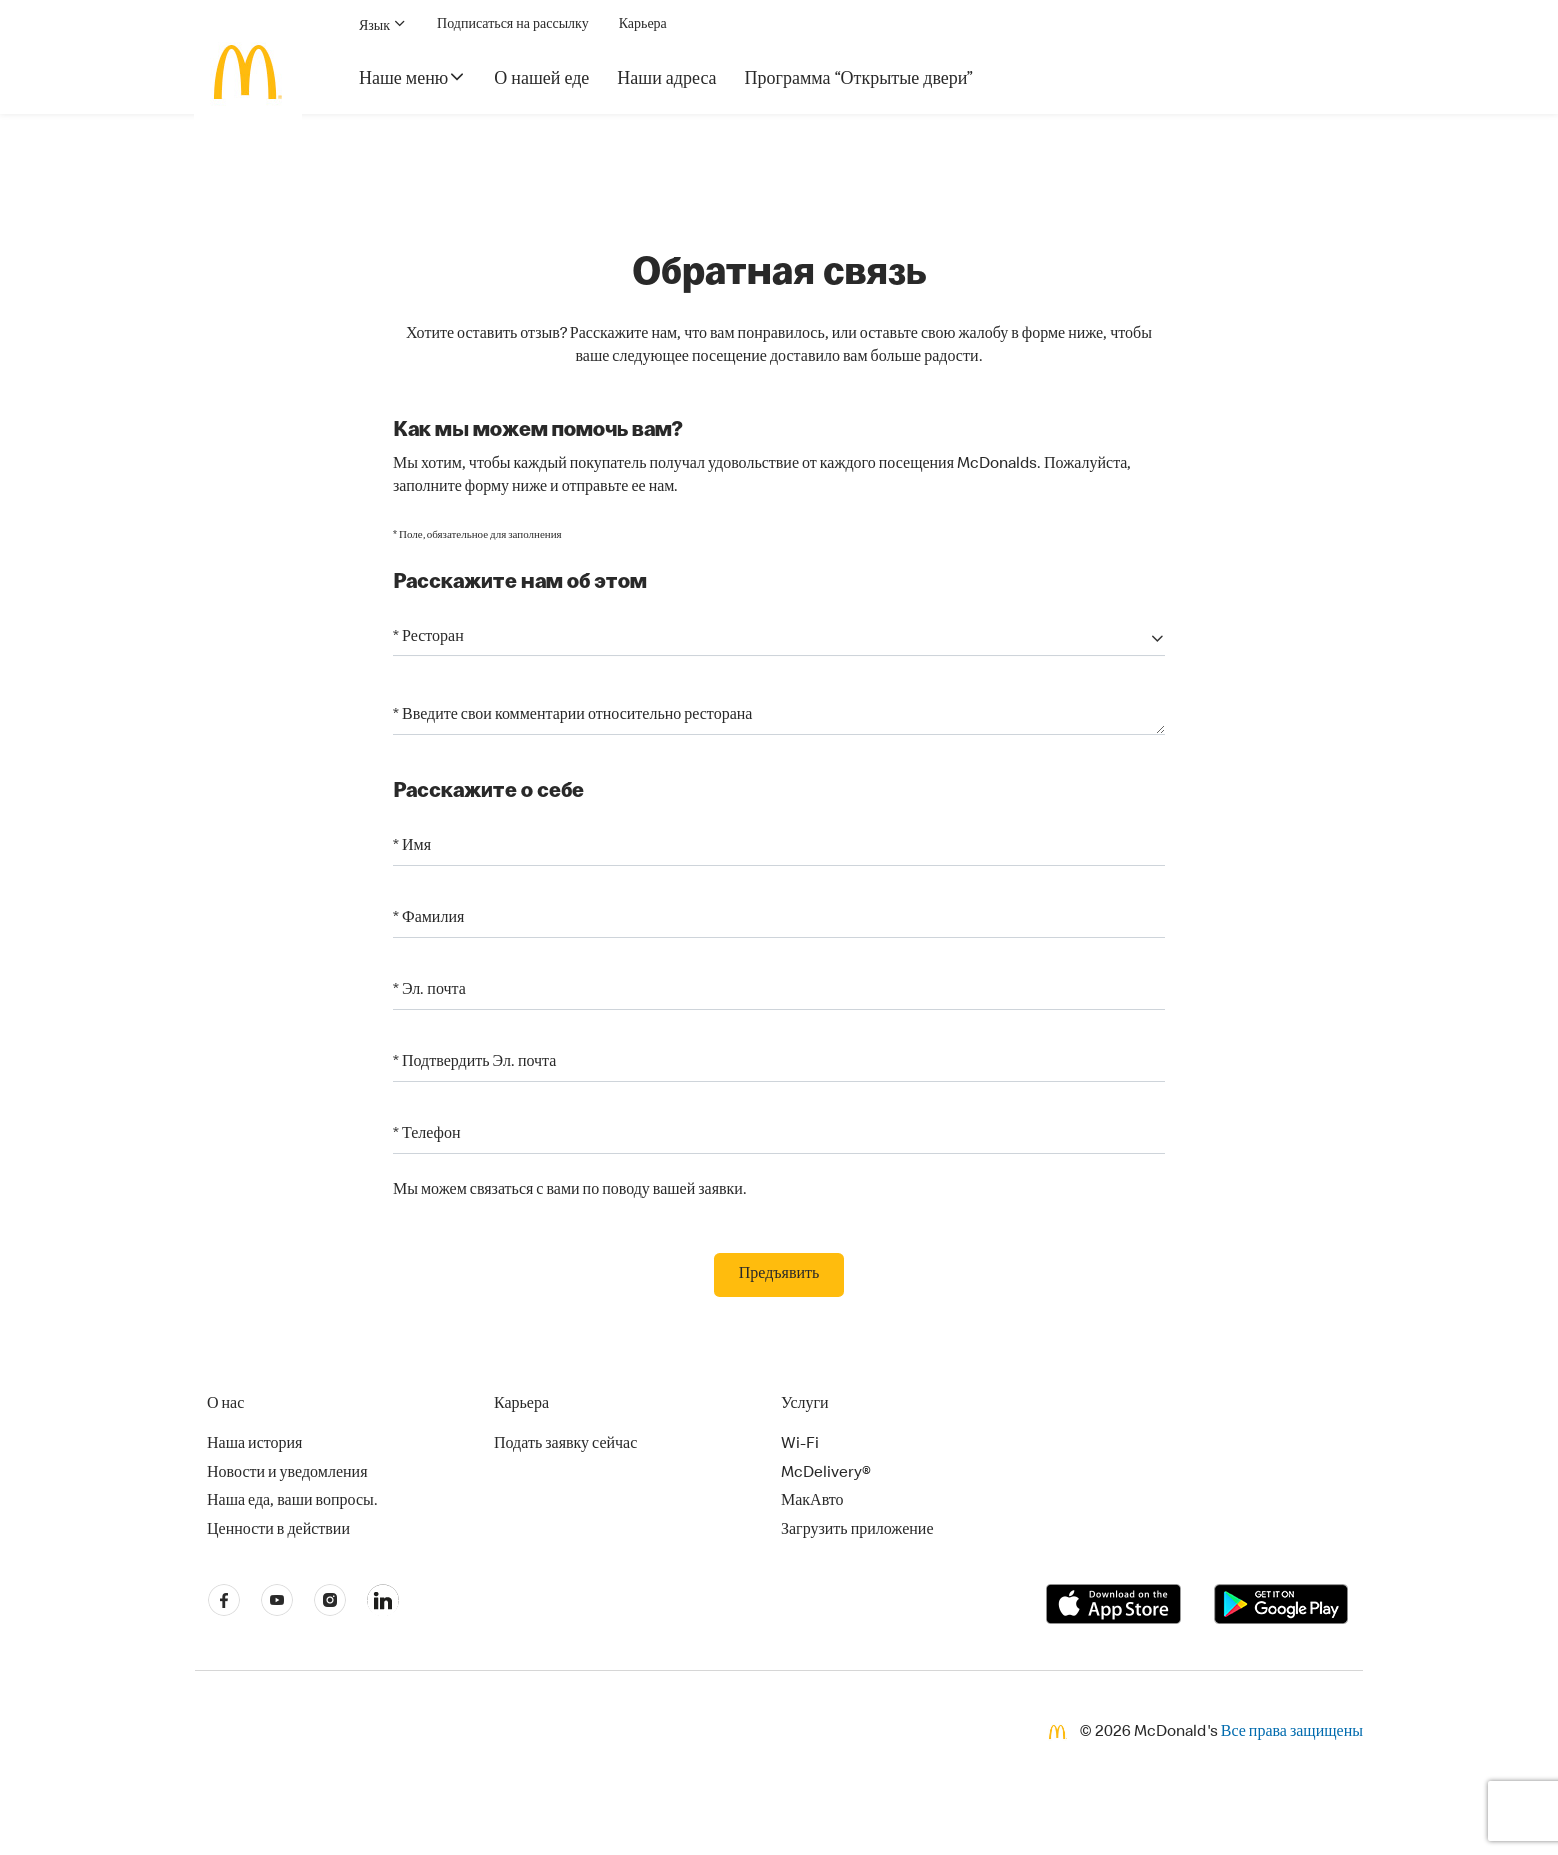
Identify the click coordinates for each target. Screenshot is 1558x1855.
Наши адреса (666, 80)
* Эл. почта (429, 991)
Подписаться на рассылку (513, 25)
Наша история (254, 1445)
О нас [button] (225, 1405)
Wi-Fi (800, 1445)
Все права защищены (1292, 1733)
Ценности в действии (278, 1531)
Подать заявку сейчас (565, 1445)
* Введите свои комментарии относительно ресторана (572, 717)
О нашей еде (541, 80)
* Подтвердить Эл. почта (474, 1063)
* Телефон (426, 1135)
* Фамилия (428, 919)
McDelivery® (826, 1474)
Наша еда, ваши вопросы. (292, 1502)
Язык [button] (383, 24)
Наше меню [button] (412, 78)
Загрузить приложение (857, 1531)
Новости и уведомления (287, 1474)
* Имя (412, 847)
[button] (779, 638)
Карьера (643, 25)
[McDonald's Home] (248, 72)
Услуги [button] (805, 1405)
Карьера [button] (521, 1405)
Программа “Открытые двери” (859, 80)
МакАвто (812, 1502)
